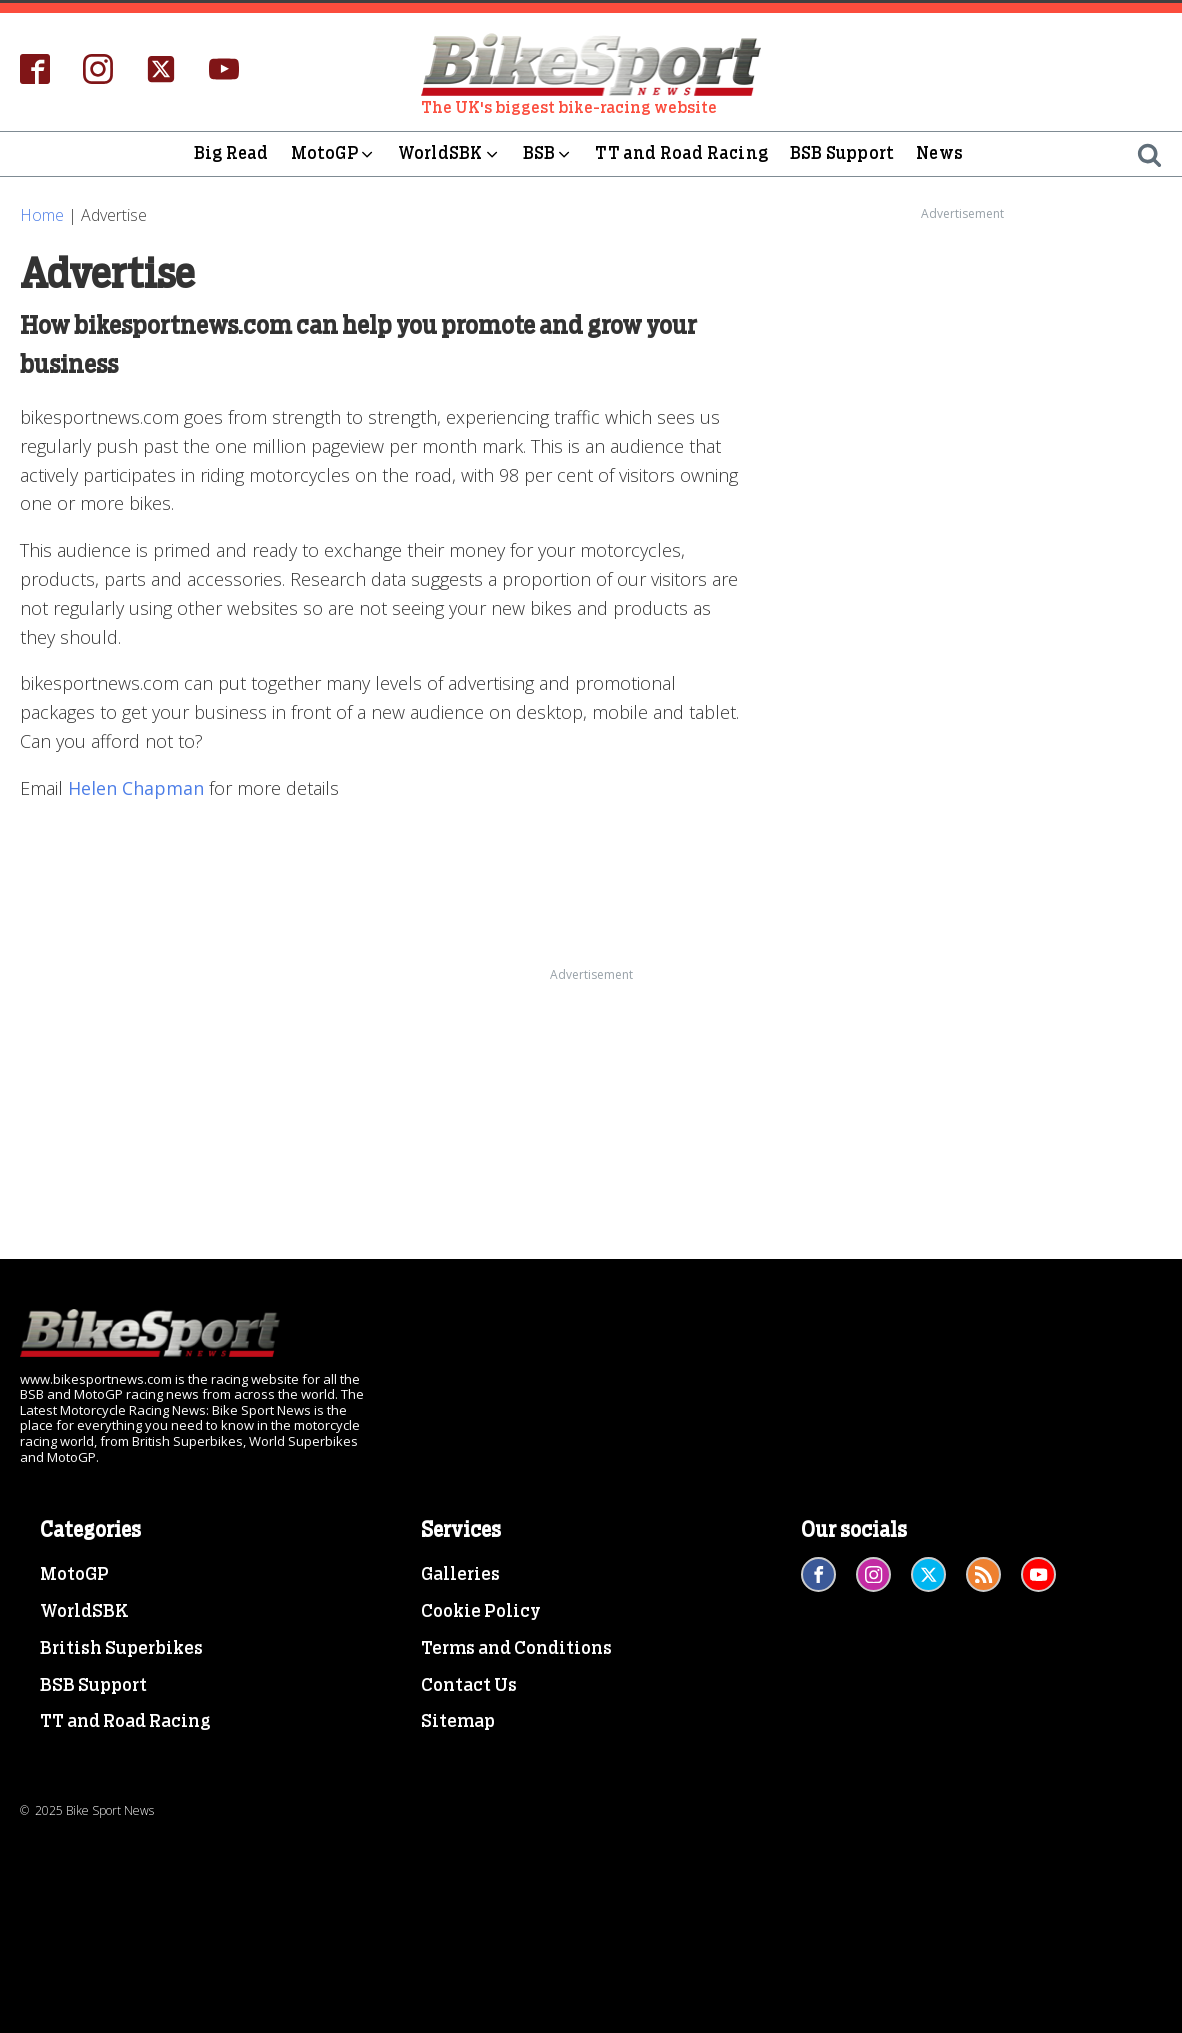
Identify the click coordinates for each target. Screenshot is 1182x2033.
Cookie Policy (481, 1612)
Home (42, 215)
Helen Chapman (136, 788)
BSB (548, 154)
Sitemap (458, 1722)
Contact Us (469, 1686)
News (939, 153)
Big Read (231, 153)
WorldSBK (449, 154)
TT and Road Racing (681, 153)
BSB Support (842, 153)
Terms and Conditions (516, 1649)
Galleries (460, 1575)
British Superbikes (121, 1649)
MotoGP (333, 154)
